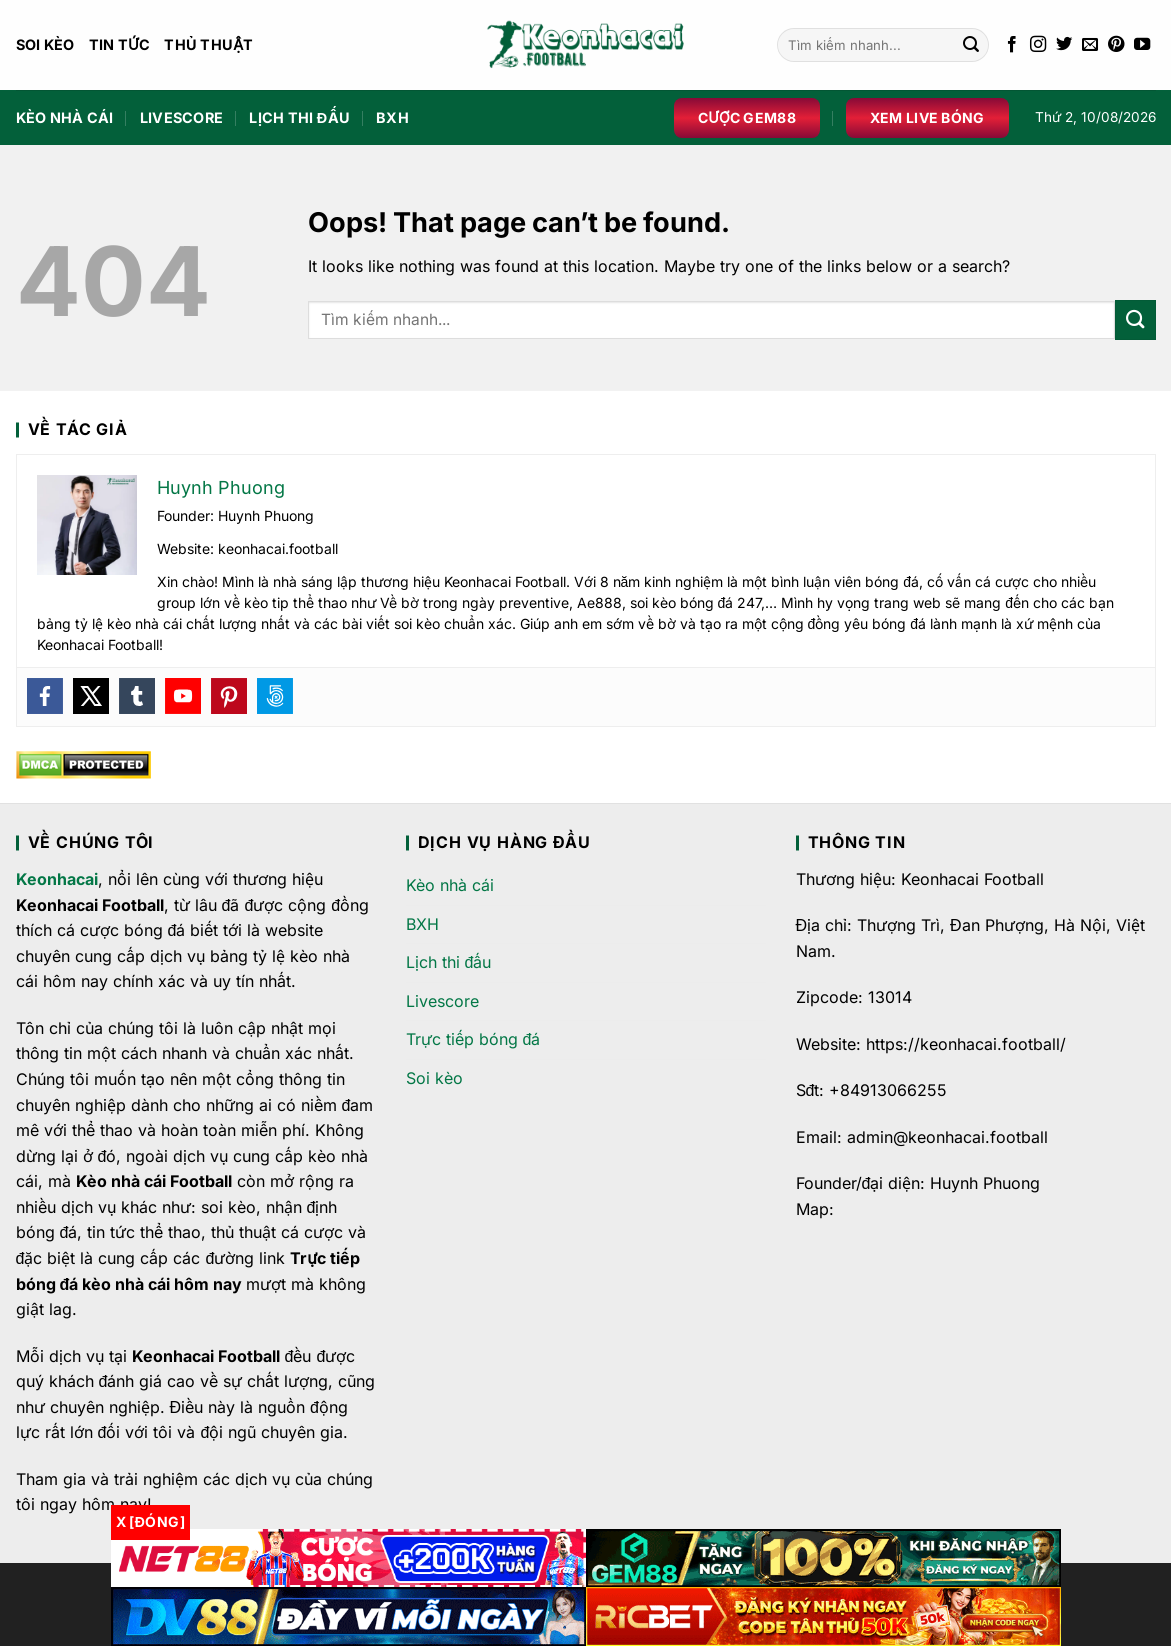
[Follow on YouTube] (1142, 45)
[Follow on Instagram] (1038, 45)
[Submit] (971, 45)
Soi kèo (45, 44)
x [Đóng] (150, 1521)
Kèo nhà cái (65, 117)
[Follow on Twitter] (1064, 45)
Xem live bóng (927, 117)
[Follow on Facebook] (1012, 45)
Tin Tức (120, 44)
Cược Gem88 (747, 117)
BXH (392, 117)
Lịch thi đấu (299, 117)
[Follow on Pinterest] (1116, 45)
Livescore (182, 117)
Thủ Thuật (209, 44)
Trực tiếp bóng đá (473, 1039)
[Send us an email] (1090, 45)
